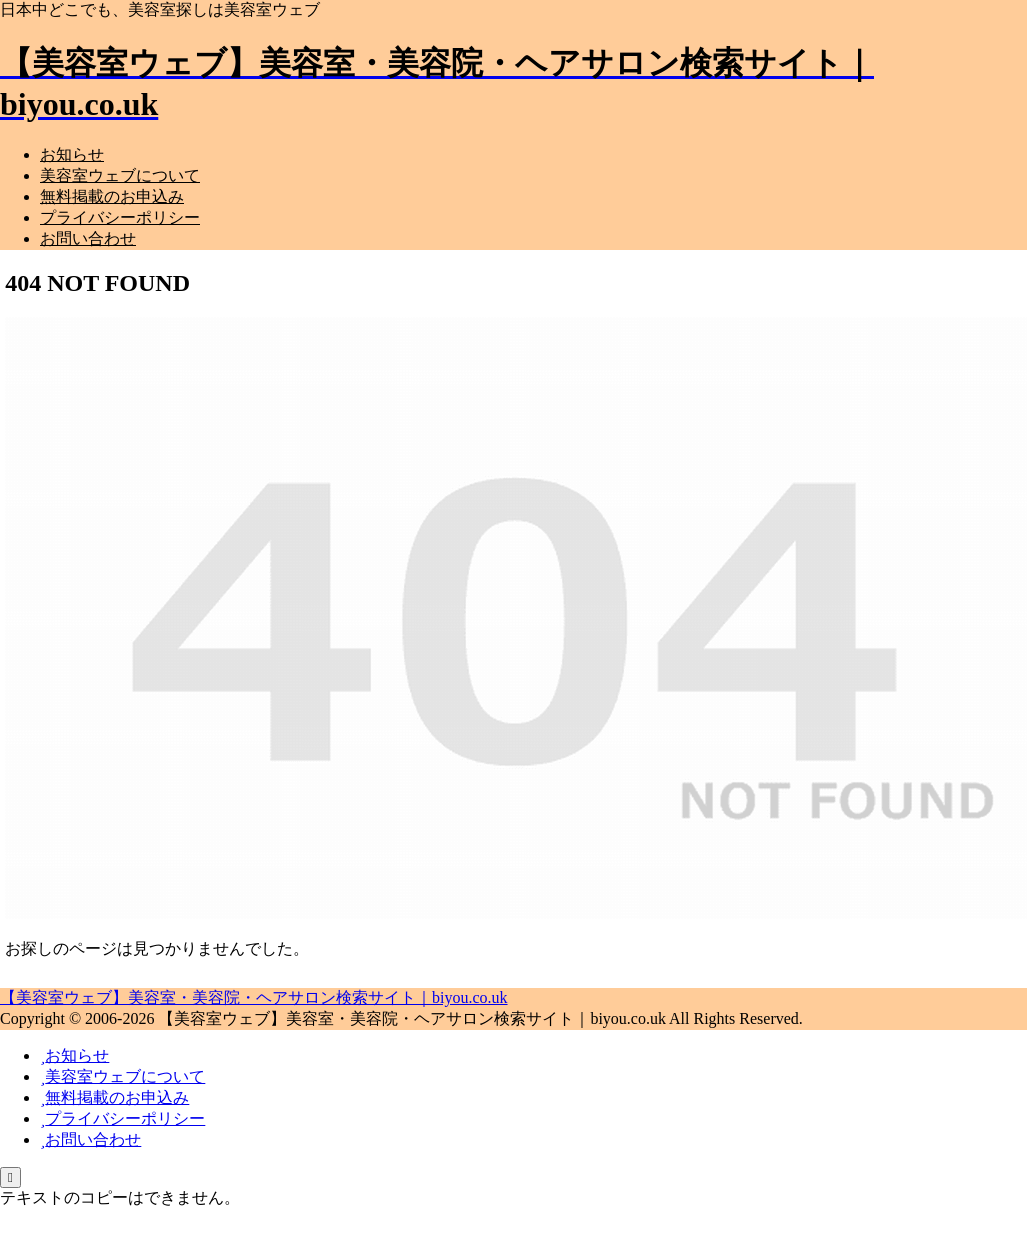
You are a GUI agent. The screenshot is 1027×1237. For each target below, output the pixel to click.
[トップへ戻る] (10, 1177)
